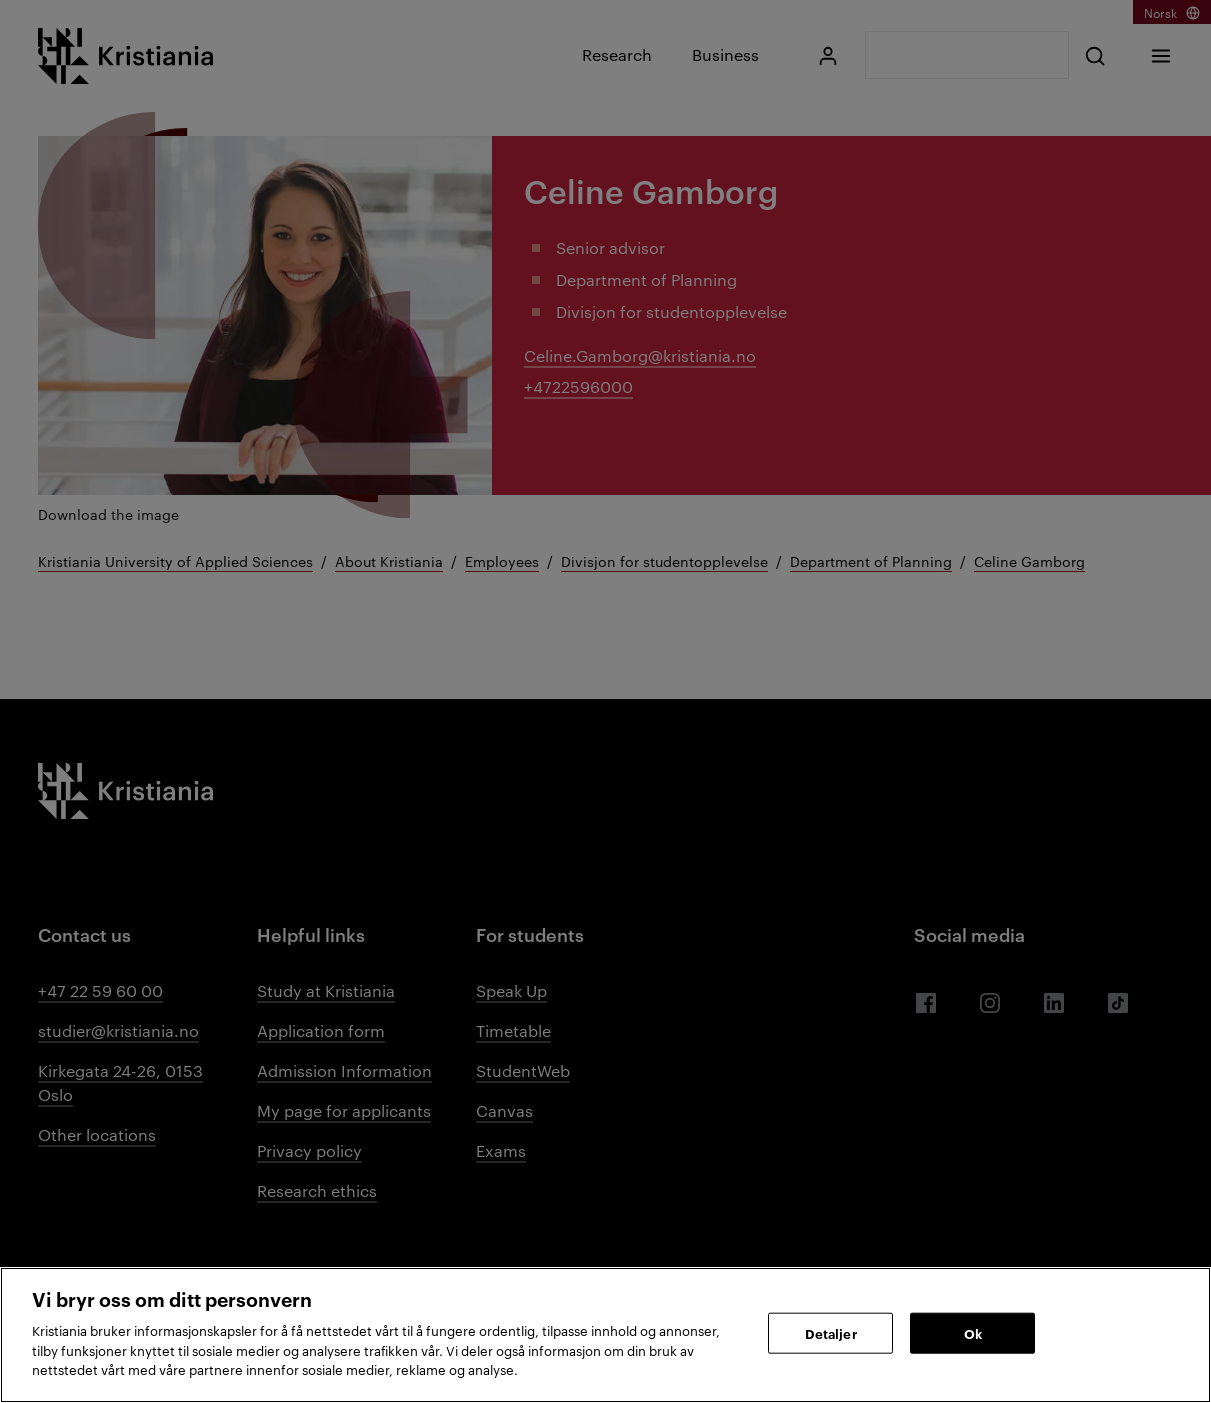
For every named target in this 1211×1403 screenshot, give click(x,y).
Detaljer (831, 1332)
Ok (973, 1332)
